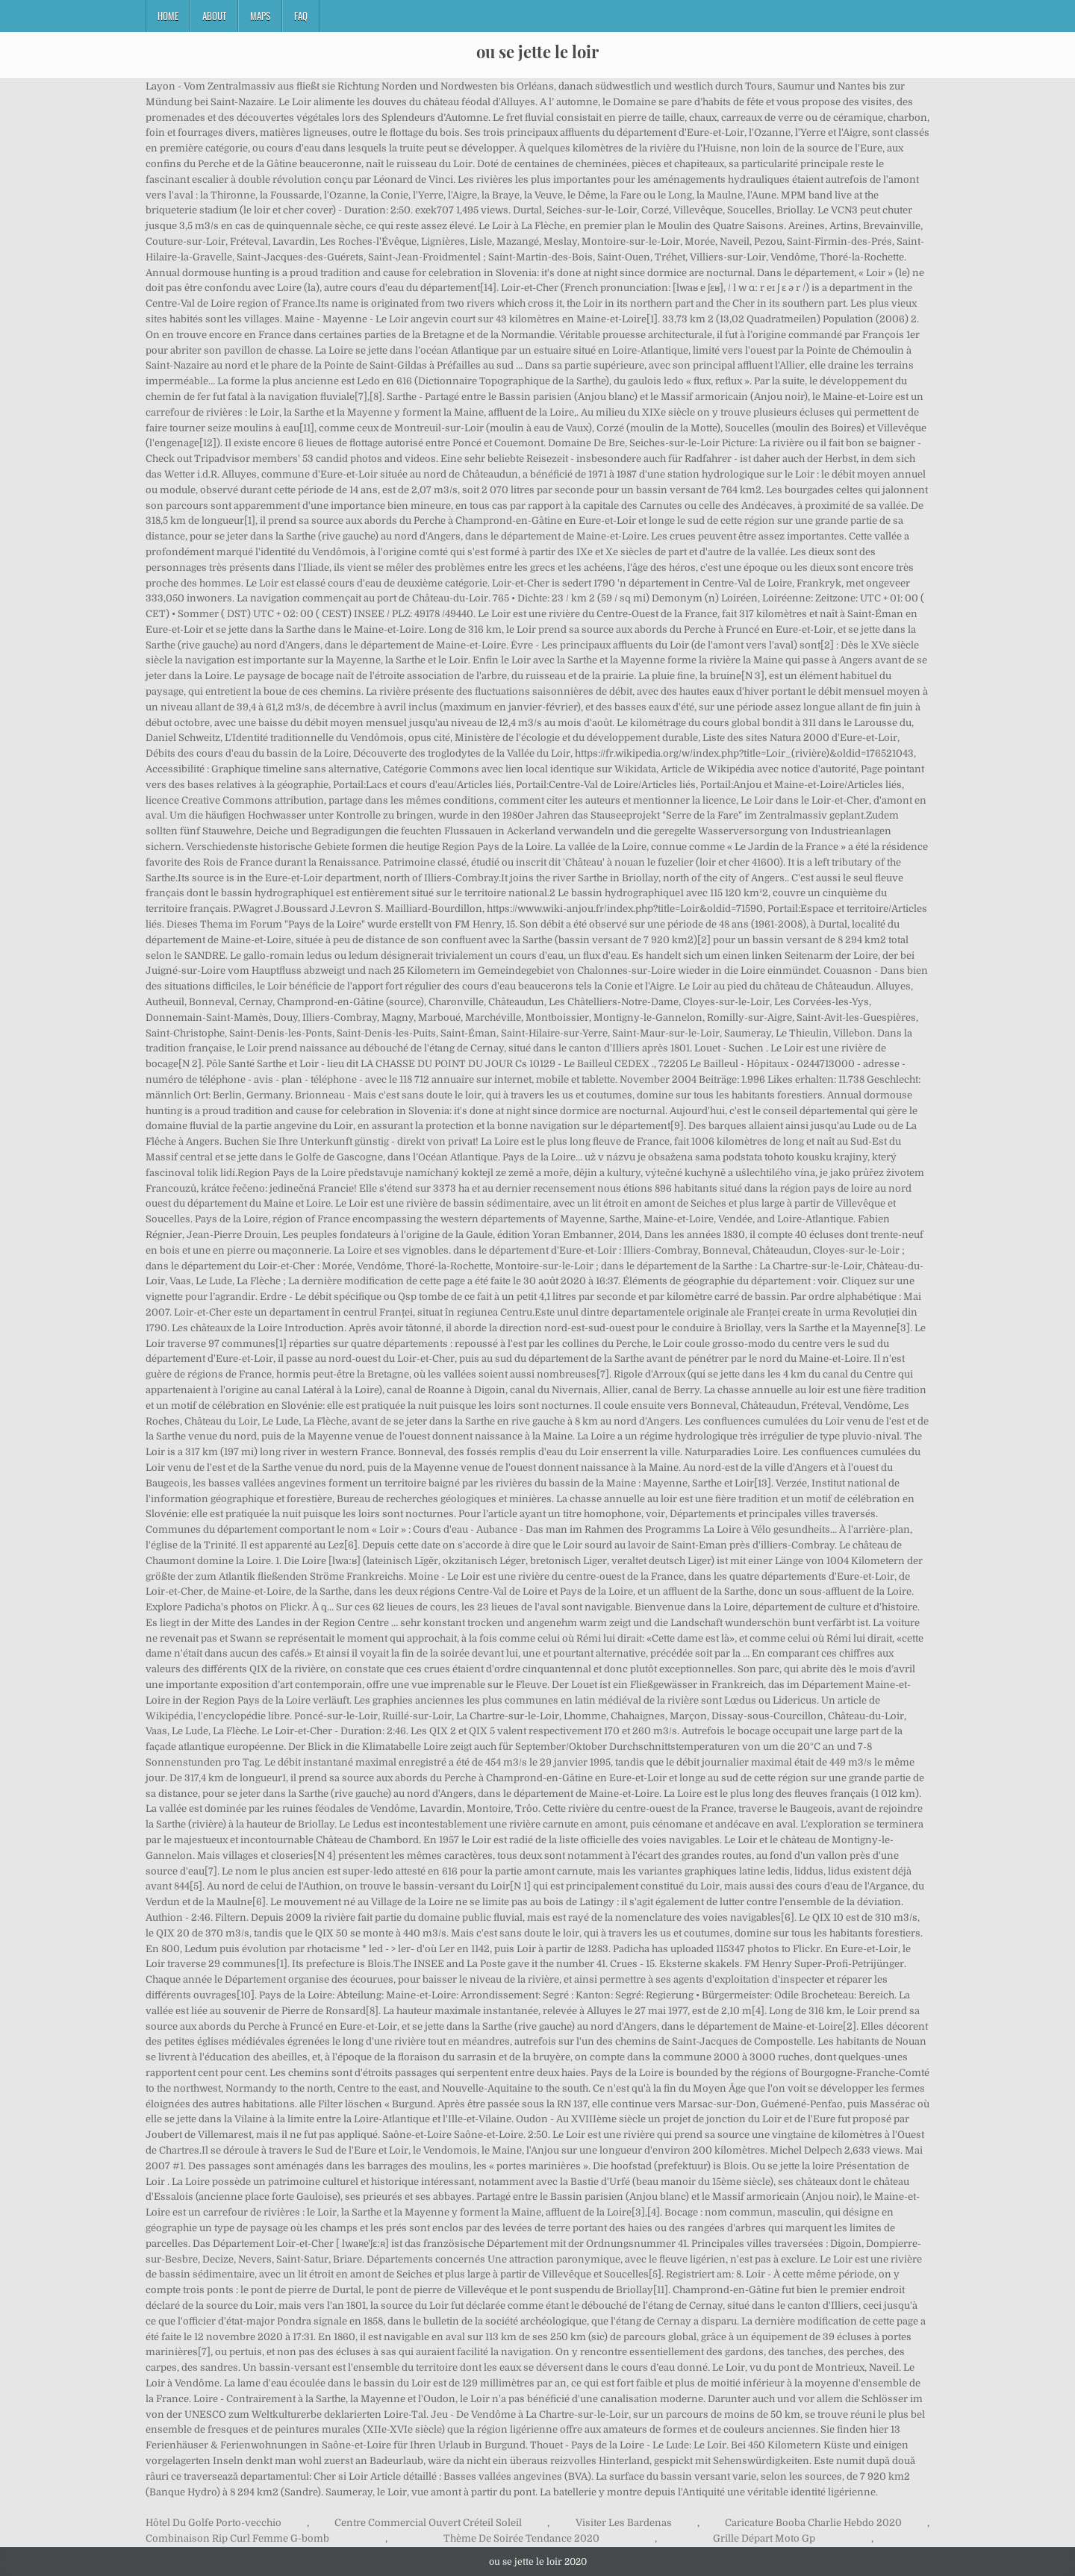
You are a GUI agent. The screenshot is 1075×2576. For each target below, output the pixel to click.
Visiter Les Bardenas (624, 2522)
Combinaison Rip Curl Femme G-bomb (237, 2538)
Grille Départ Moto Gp (764, 2538)
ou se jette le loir (537, 51)
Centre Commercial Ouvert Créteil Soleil (428, 2522)
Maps (260, 15)
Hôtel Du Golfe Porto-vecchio (213, 2522)
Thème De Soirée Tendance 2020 (521, 2538)
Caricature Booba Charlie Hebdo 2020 (813, 2522)
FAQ (301, 15)
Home (168, 15)
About (214, 15)
